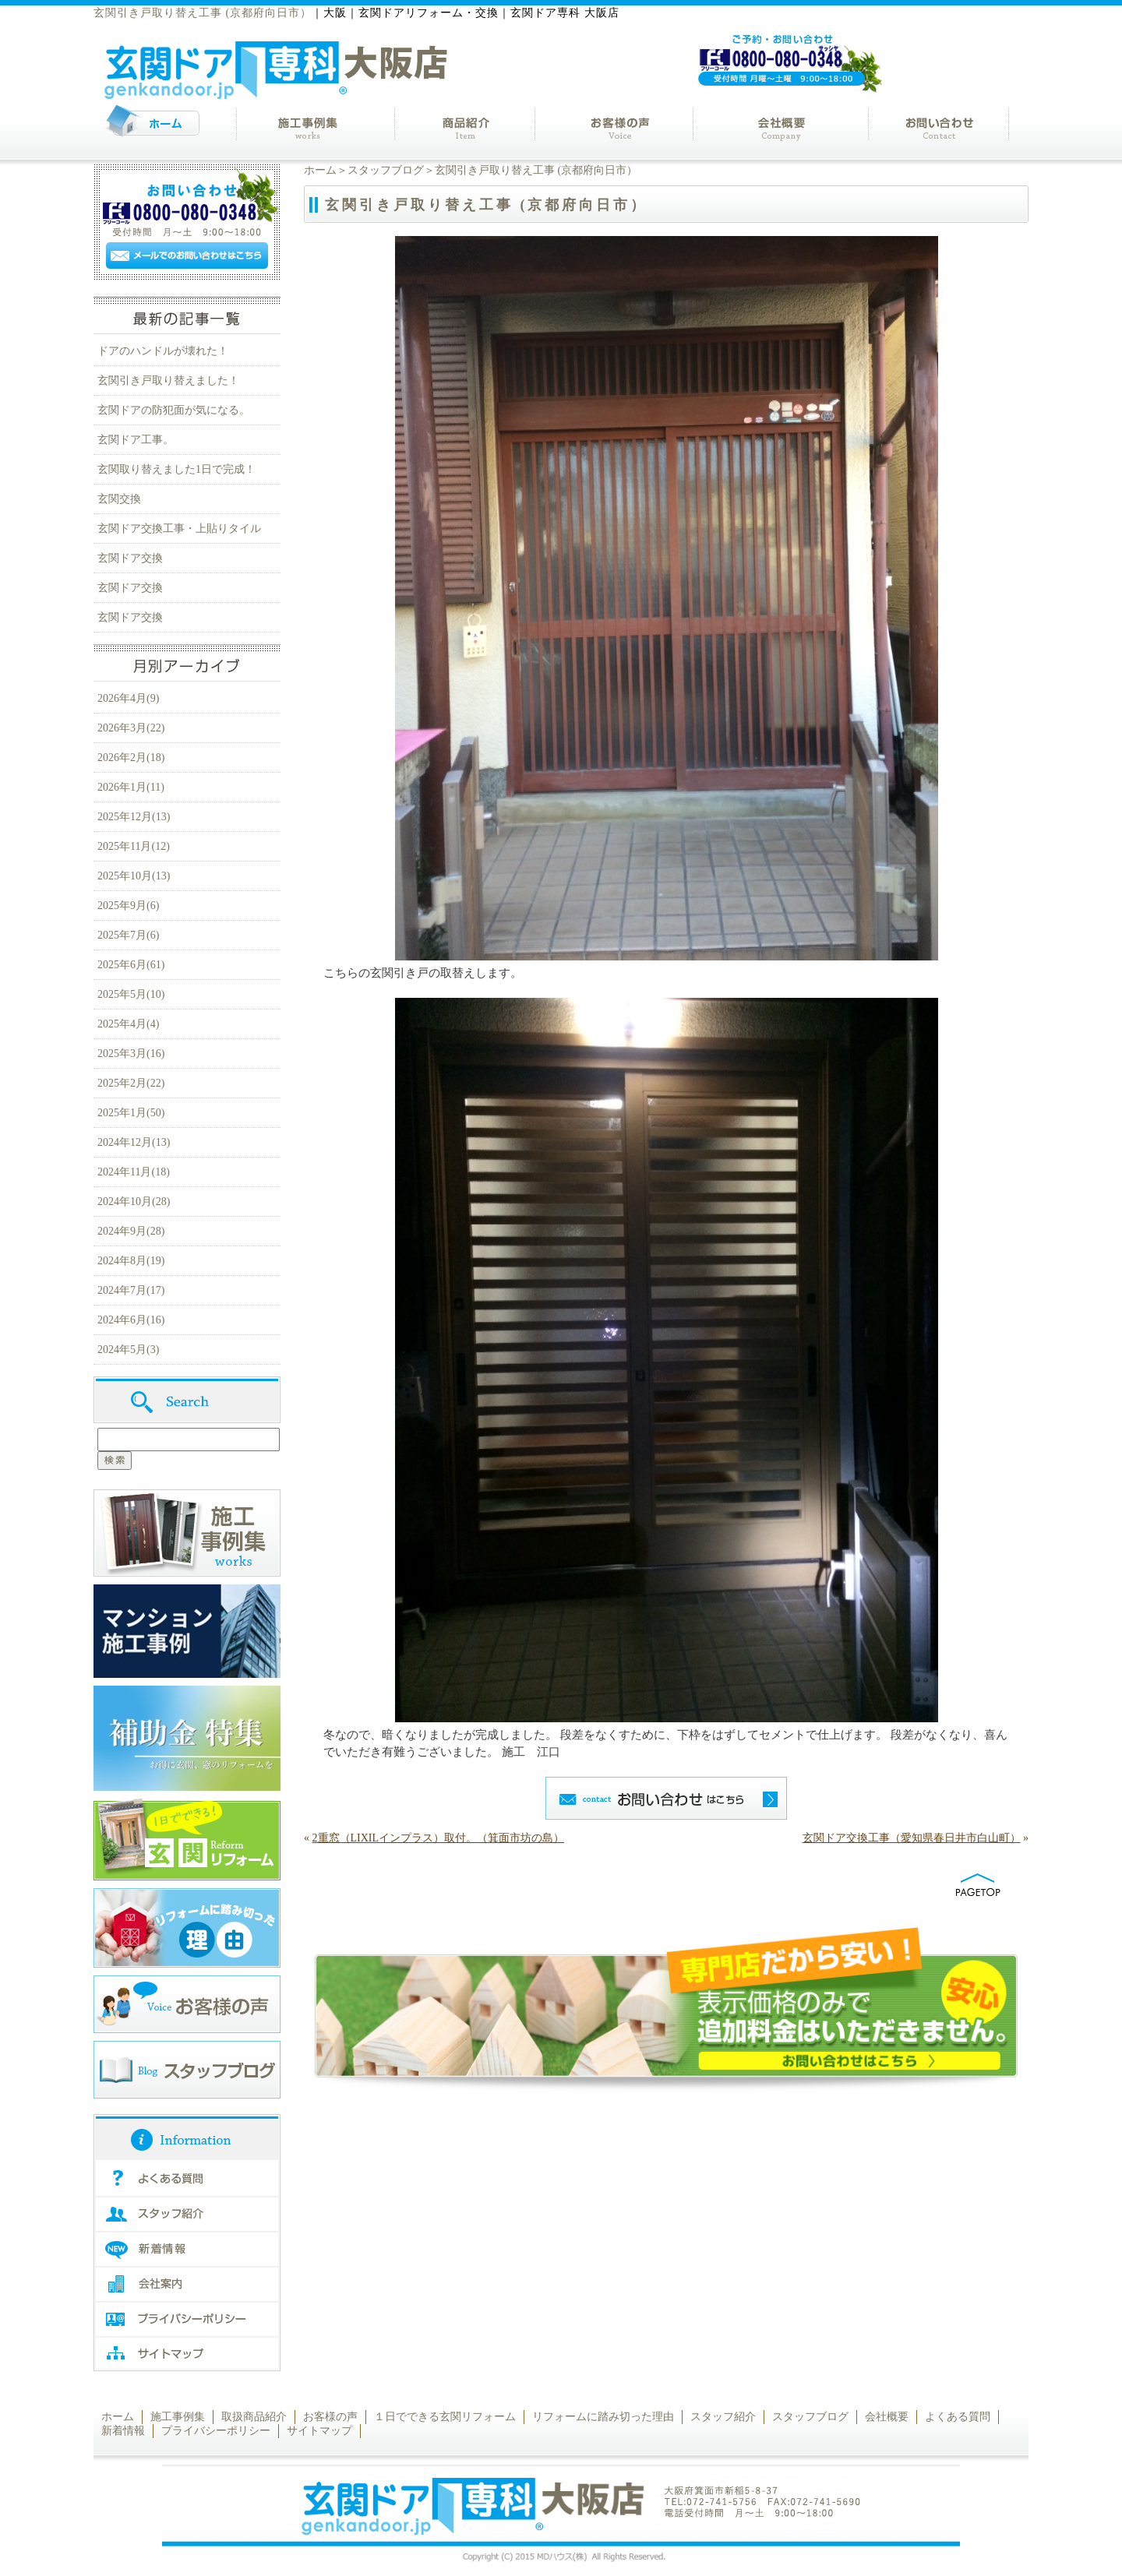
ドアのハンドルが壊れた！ (162, 351)
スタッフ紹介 (723, 2417)
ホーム (320, 170)
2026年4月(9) (128, 698)
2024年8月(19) (130, 1261)
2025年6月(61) (130, 965)
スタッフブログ (386, 170)
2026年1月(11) (130, 787)
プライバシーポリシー (215, 2431)
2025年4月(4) (128, 1024)
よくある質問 (957, 2417)
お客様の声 (330, 2417)
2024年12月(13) (133, 1142)
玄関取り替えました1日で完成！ (176, 469)
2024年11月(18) (133, 1172)
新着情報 (123, 2431)
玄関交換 (119, 499)
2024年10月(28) (133, 1201)
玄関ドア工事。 (135, 440)
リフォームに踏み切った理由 (603, 2417)
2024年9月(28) (130, 1231)
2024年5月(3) (128, 1349)
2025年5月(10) (130, 994)
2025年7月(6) (128, 935)
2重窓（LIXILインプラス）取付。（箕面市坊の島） (438, 1838)
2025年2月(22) (130, 1083)
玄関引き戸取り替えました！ (168, 380)
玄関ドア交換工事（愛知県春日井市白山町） (912, 1838)
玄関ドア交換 (130, 558)
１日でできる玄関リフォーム (445, 2417)
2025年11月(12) (133, 846)
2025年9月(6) (128, 905)
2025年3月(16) (130, 1053)
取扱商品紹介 (254, 2417)
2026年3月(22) (130, 728)
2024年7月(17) (130, 1290)
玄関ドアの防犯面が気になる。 (173, 410)
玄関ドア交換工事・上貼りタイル (179, 528)
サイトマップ (319, 2431)
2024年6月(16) (130, 1320)
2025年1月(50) (130, 1113)
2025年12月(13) (133, 817)
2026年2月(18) (130, 757)
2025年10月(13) (133, 876)
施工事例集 (177, 2417)
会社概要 (887, 2417)
